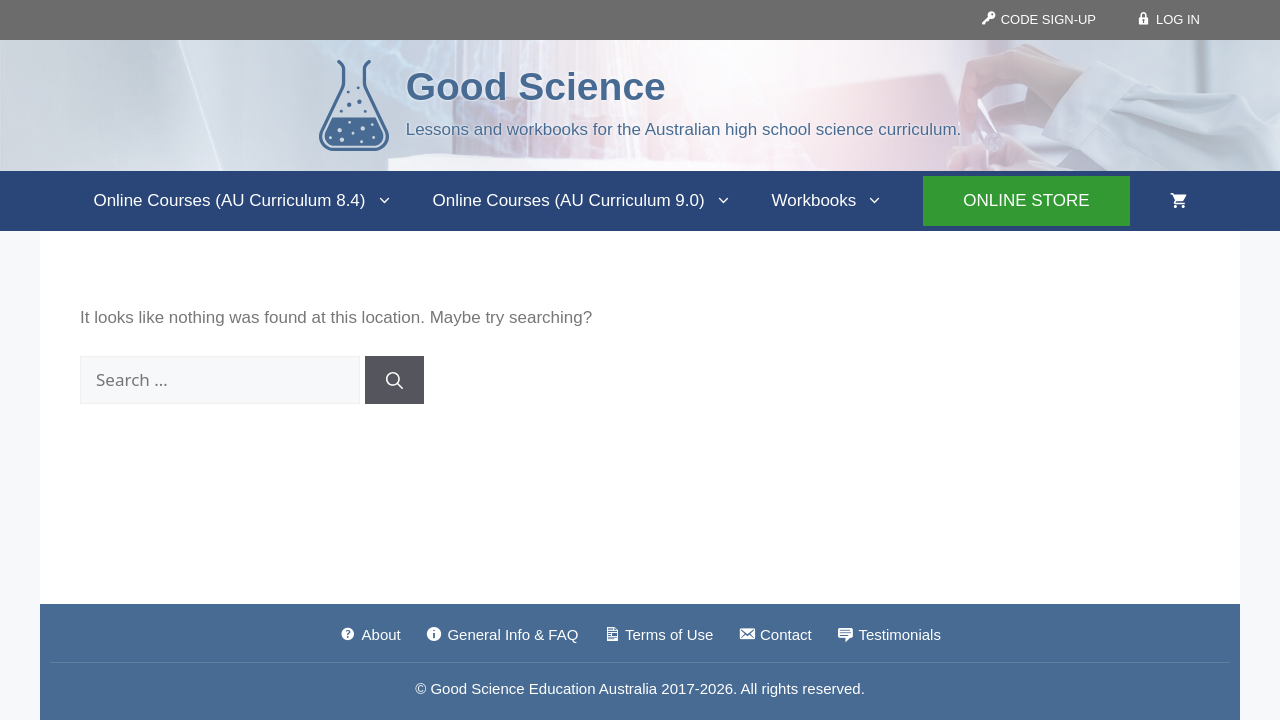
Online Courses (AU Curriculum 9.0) (592, 201)
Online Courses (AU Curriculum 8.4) (252, 201)
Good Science (536, 86)
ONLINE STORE (1026, 200)
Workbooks (838, 201)
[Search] (394, 380)
